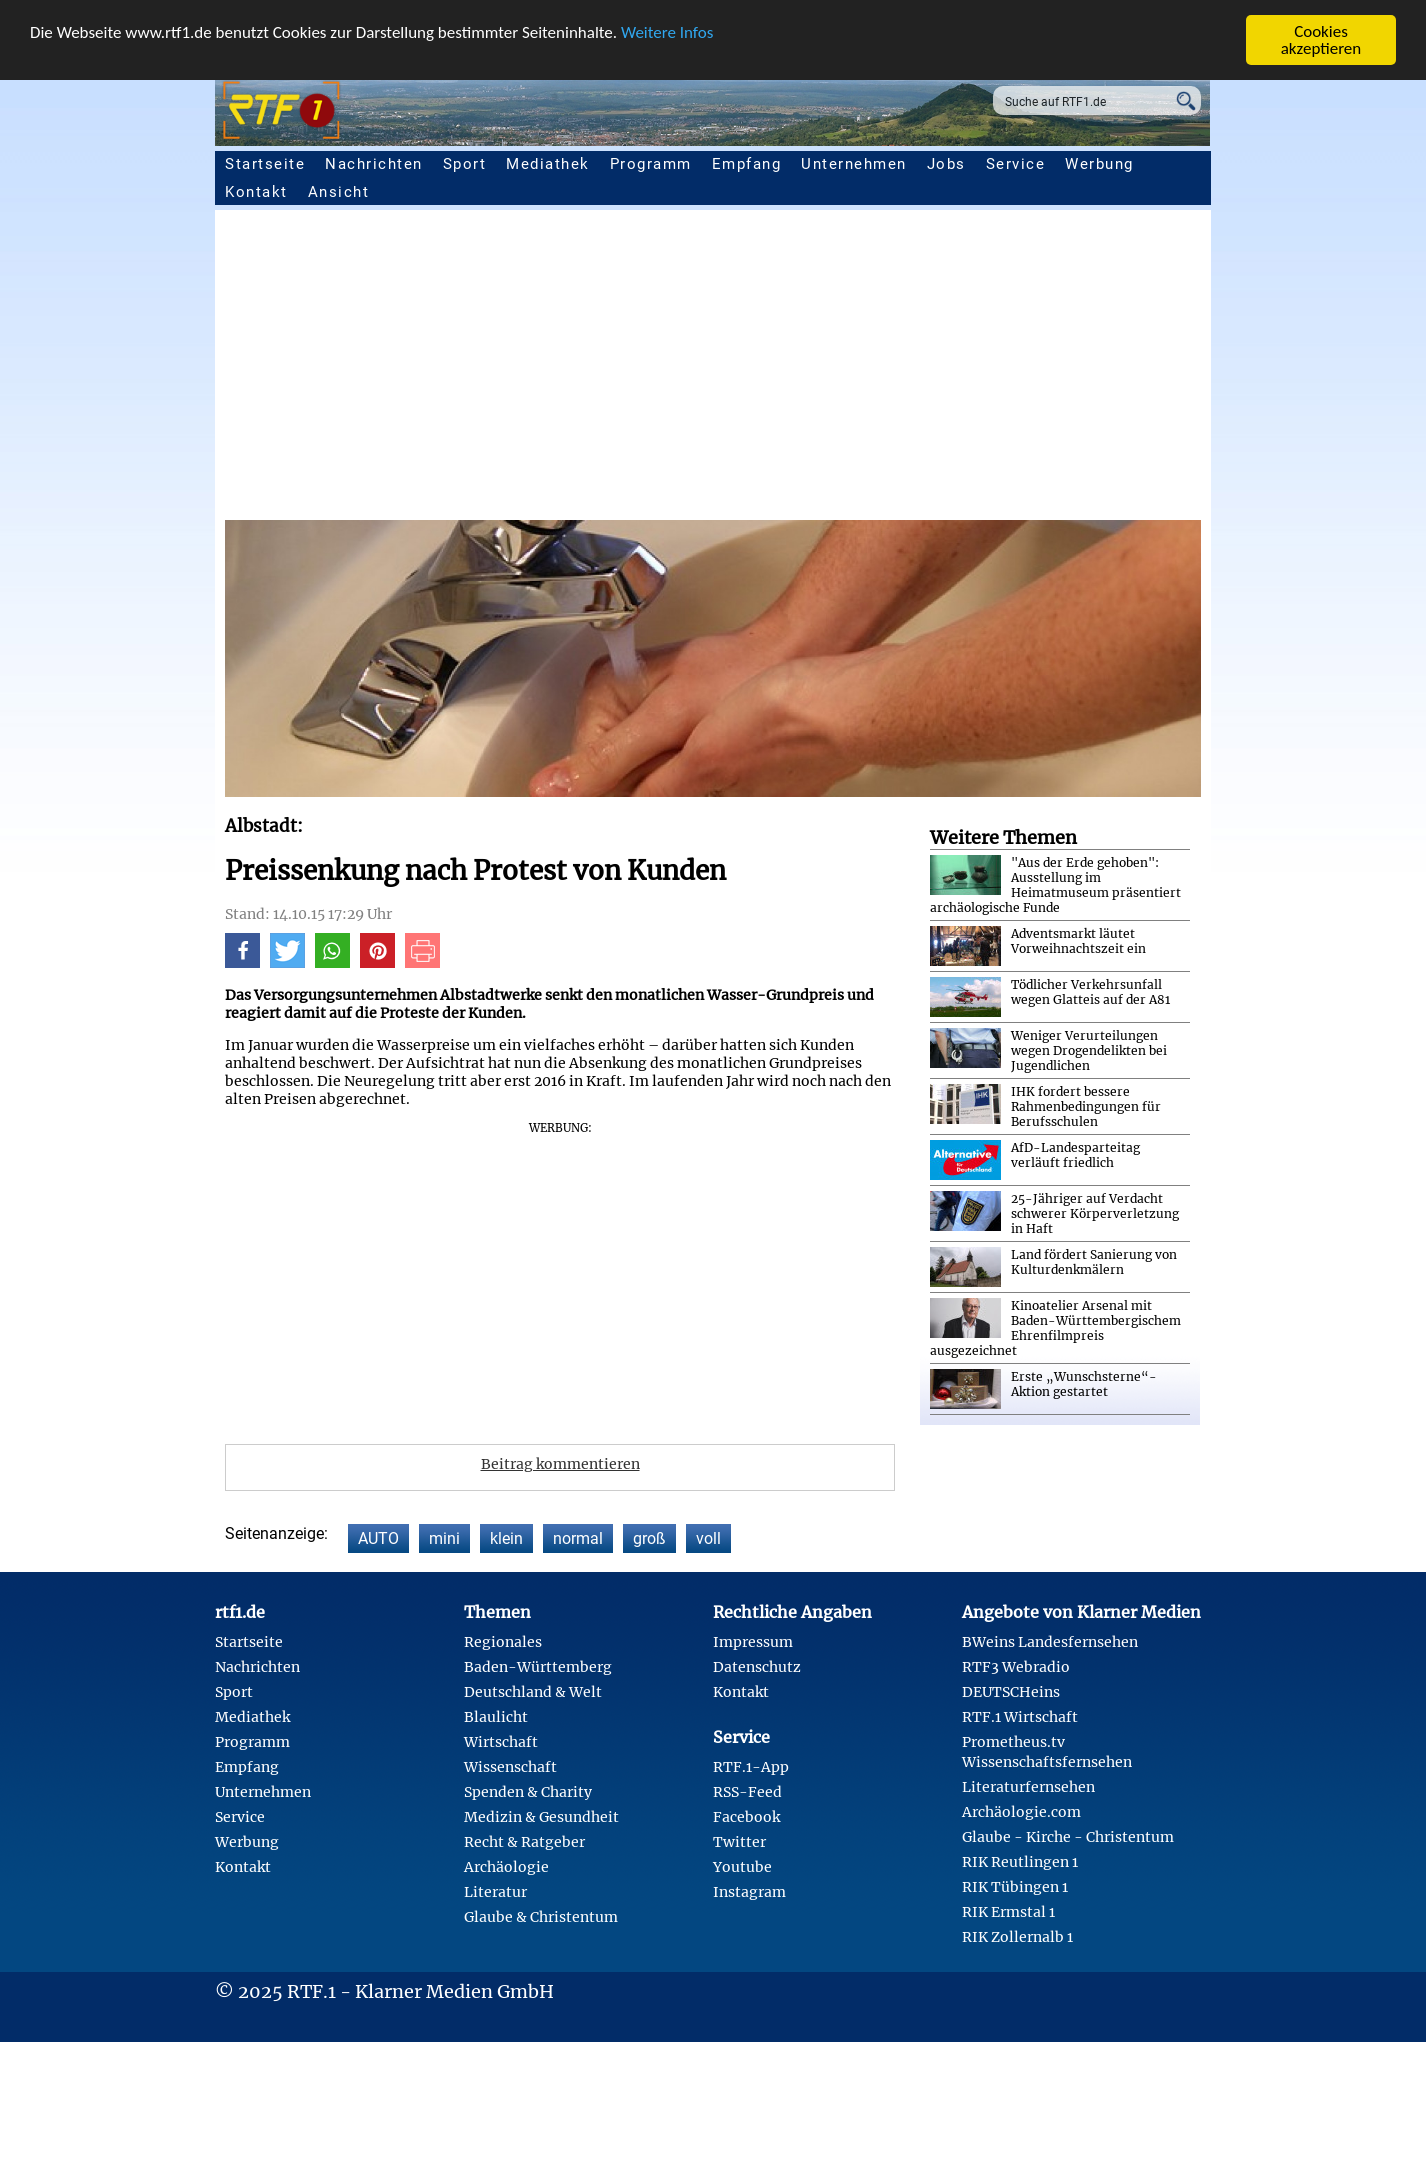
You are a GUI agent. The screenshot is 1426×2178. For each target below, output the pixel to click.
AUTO (378, 1538)
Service (1016, 164)
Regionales (503, 1642)
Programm (651, 164)
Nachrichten (374, 164)
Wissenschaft (510, 1767)
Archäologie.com (1021, 1812)
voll (708, 1538)
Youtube (742, 1867)
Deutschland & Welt (533, 1692)
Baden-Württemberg (538, 1667)
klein (506, 1538)
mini (444, 1538)
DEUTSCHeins (1011, 1692)
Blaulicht (496, 1717)
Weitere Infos (667, 32)
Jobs (946, 164)
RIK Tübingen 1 (1015, 1887)
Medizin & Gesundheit (541, 1817)
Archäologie (506, 1867)
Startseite (265, 164)
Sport (465, 164)
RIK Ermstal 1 (1008, 1912)
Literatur (495, 1892)
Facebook (746, 1817)
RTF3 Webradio (1016, 1667)
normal (578, 1538)
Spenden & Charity (528, 1792)
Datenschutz (757, 1667)
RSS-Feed (747, 1792)
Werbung (1099, 164)
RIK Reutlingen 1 (1020, 1862)
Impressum (753, 1642)
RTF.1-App (751, 1767)
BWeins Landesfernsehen (1050, 1642)
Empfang (747, 164)
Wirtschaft (501, 1742)
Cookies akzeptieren (1321, 40)
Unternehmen (854, 164)
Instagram (749, 1892)
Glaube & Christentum (541, 1917)
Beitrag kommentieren (560, 1464)
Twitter (739, 1842)
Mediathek (548, 164)
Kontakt (256, 192)
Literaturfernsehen (1028, 1787)
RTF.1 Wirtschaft (1020, 1717)
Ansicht (339, 192)
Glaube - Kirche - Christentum (1068, 1837)
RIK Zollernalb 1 (1017, 1937)
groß (649, 1538)
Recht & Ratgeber (524, 1842)
